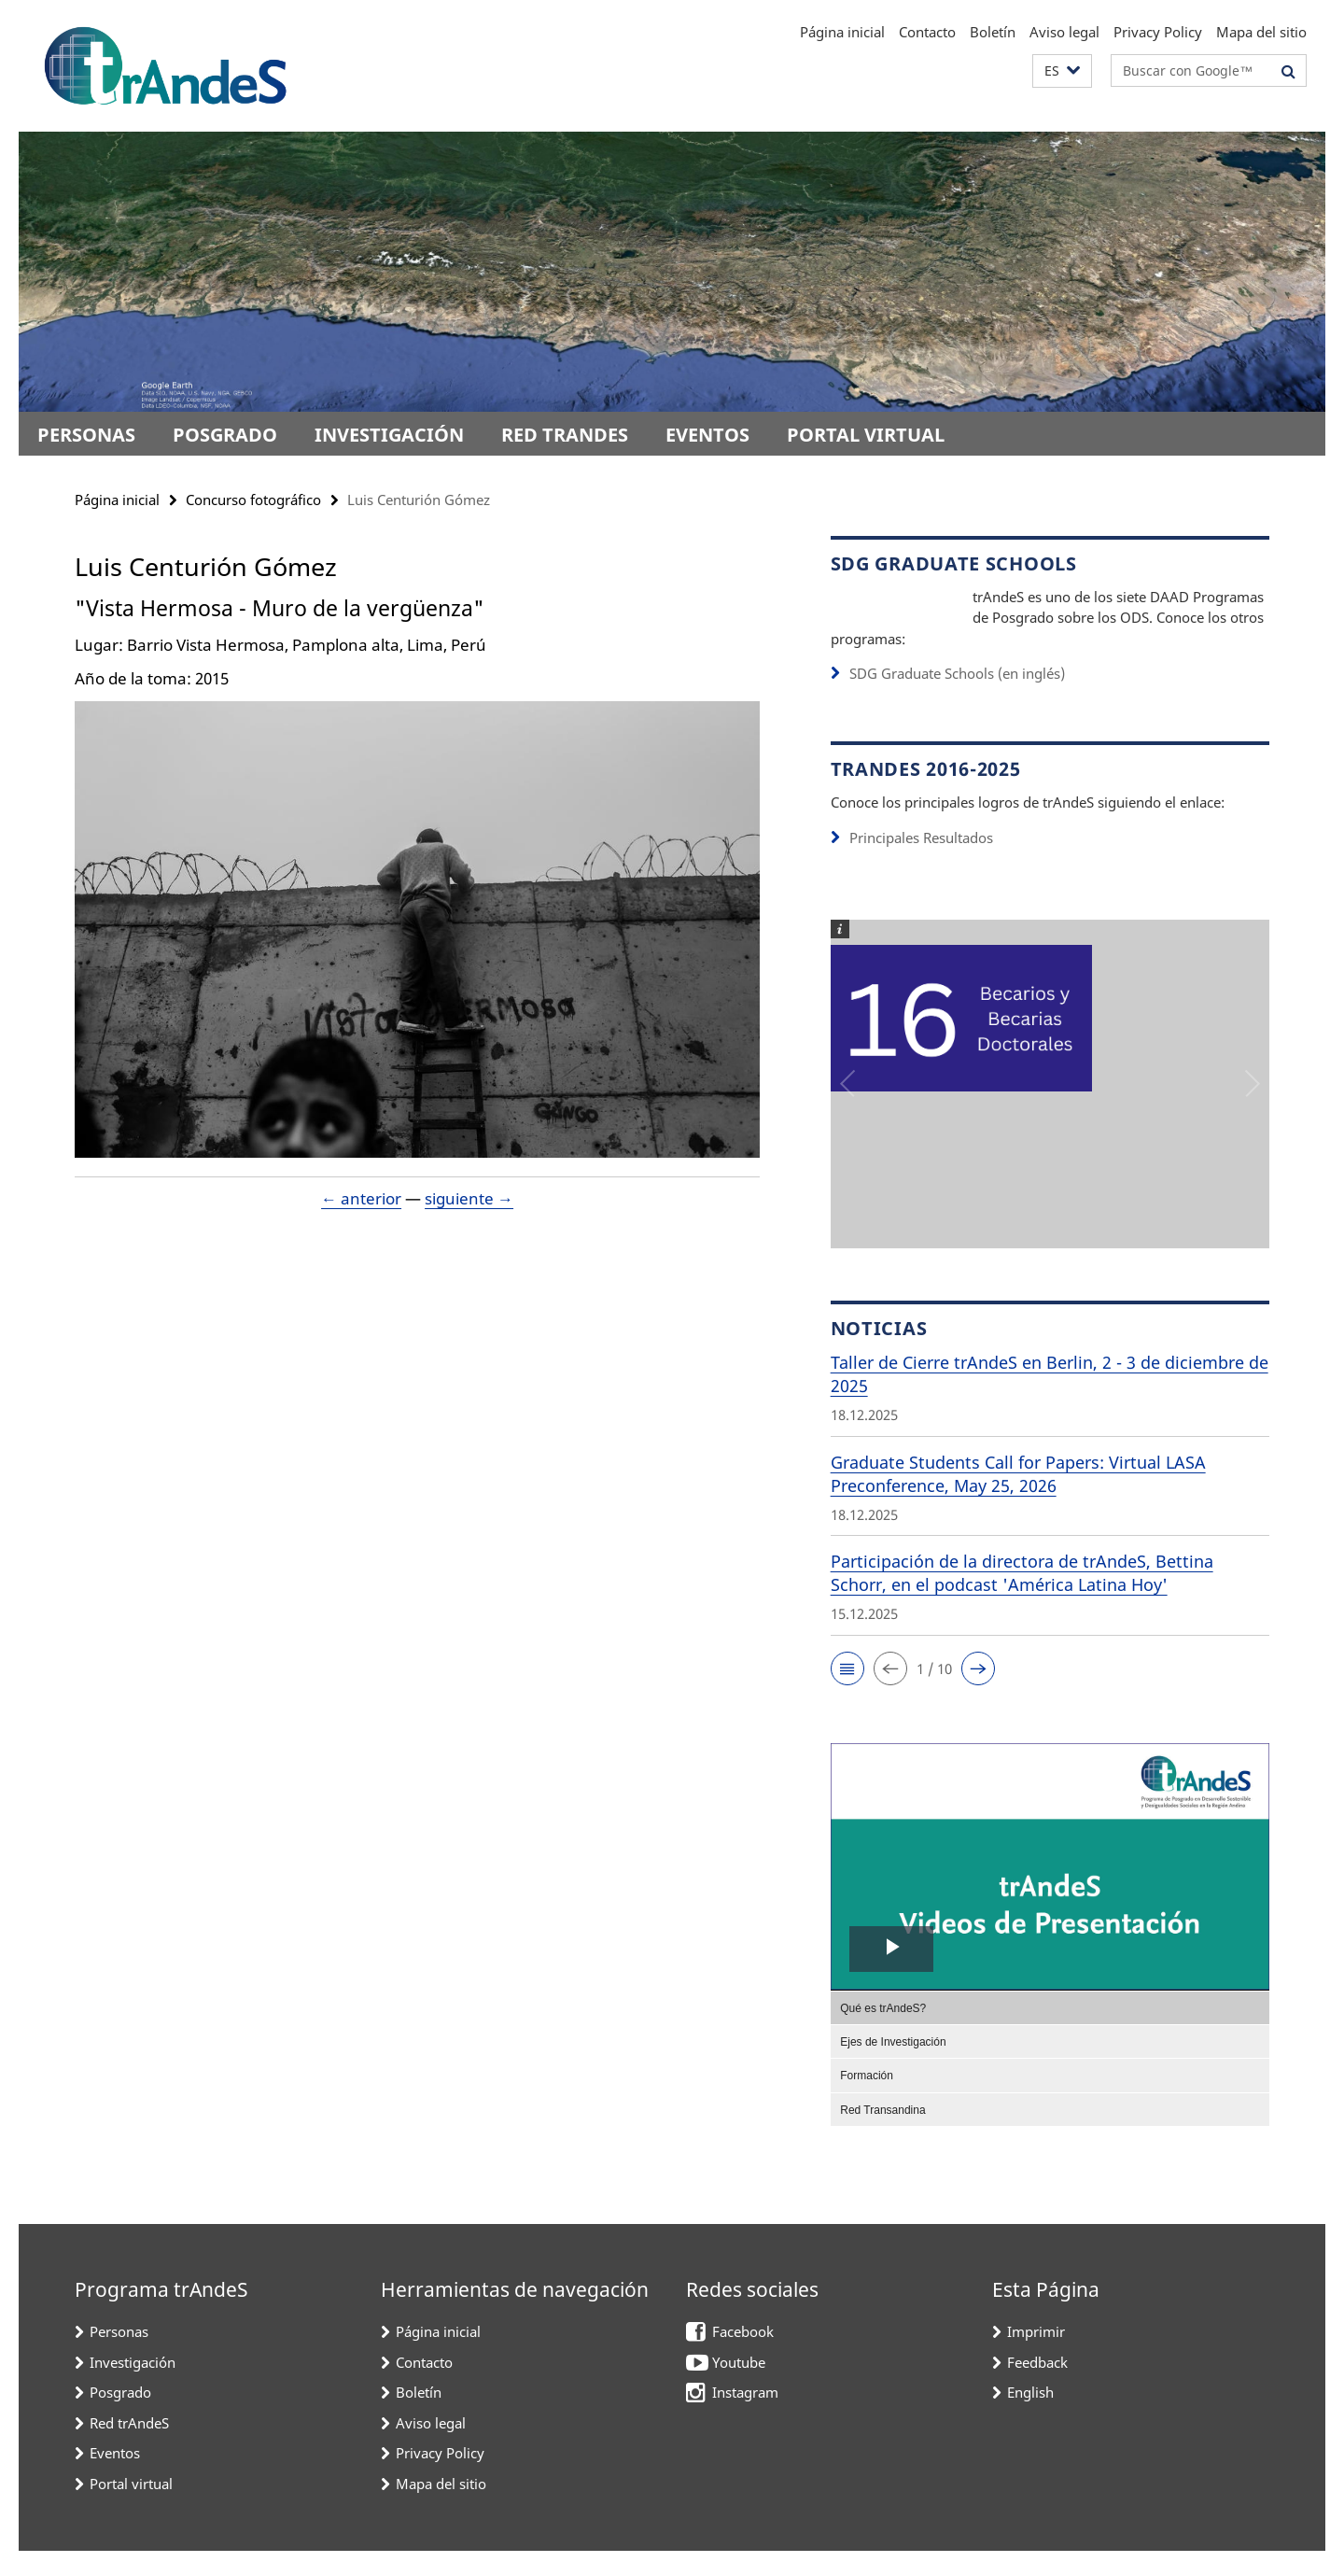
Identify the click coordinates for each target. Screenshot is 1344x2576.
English (1030, 2416)
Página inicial (842, 31)
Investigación (389, 434)
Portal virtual (866, 434)
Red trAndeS (564, 434)
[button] (1062, 71)
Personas (86, 434)
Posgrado (225, 434)
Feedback (1037, 2386)
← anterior (361, 1198)
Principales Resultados (921, 862)
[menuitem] (1050, 2031)
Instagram (745, 2416)
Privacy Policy (1157, 31)
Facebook (743, 2355)
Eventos (707, 434)
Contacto (927, 31)
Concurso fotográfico (253, 499)
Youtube (738, 2386)
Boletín (992, 31)
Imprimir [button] (1036, 2355)
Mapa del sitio (1261, 31)
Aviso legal (1064, 31)
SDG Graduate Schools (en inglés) (957, 698)
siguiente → (469, 1198)
